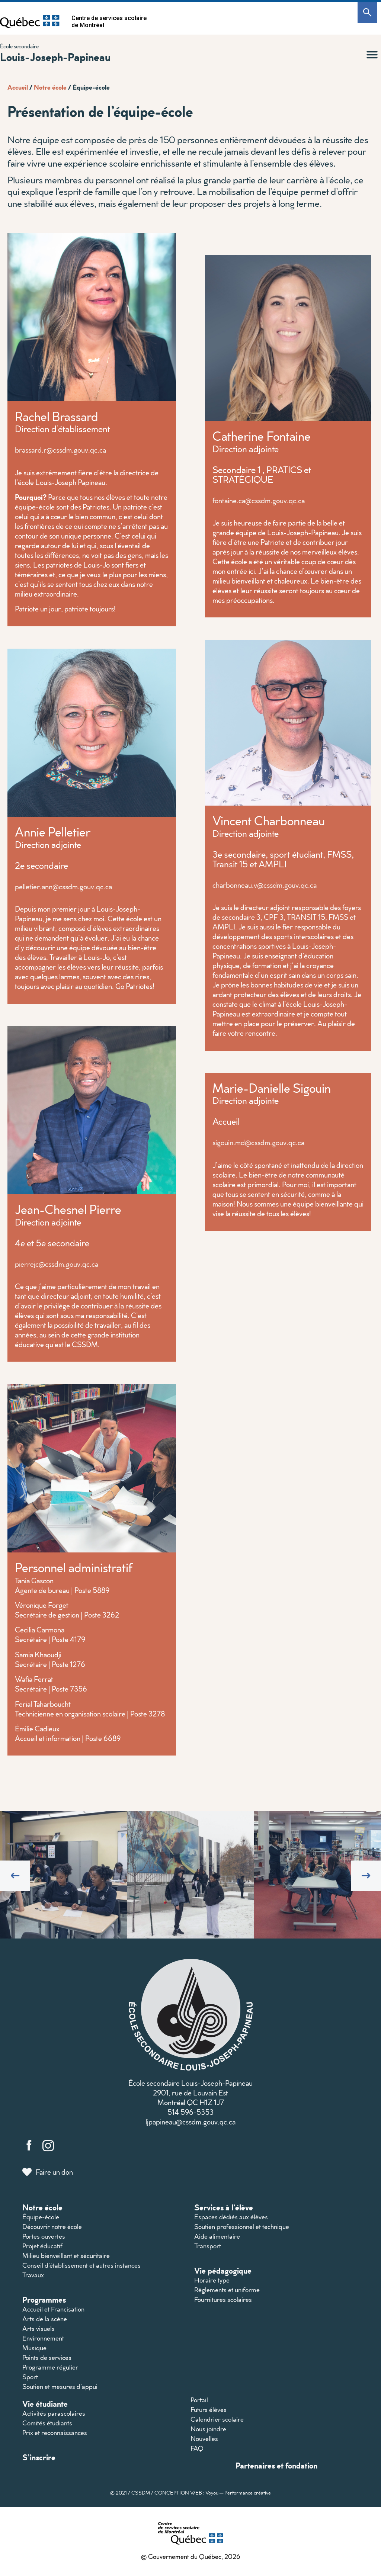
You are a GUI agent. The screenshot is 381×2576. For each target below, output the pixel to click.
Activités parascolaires (53, 2413)
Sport (30, 2376)
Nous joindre (208, 2429)
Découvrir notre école (52, 2226)
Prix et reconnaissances (54, 2432)
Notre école (50, 87)
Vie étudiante (45, 2403)
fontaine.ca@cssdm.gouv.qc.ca (258, 500)
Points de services (46, 2357)
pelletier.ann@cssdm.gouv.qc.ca (63, 886)
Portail (199, 2400)
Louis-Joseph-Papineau (55, 57)
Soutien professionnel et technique (241, 2226)
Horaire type (212, 2280)
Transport (207, 2246)
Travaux (33, 2275)
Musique (34, 2347)
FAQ (197, 2448)
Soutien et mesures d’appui (59, 2386)
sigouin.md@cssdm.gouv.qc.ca (258, 1142)
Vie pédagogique (223, 2270)
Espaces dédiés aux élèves (231, 2217)
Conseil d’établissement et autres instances (81, 2265)
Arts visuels (38, 2328)
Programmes (44, 2299)
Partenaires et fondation (276, 2465)
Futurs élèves (208, 2409)
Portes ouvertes (43, 2236)
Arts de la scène (44, 2318)
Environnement (43, 2338)
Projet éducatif (42, 2246)
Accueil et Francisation (53, 2309)
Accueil (17, 87)
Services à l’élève (223, 2207)
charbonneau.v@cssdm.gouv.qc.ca (264, 885)
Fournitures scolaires (223, 2299)
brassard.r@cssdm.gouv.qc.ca (60, 449)
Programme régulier (50, 2367)
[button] (372, 55)
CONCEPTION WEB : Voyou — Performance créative (212, 2492)
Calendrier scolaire (217, 2419)
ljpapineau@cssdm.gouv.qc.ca (190, 2121)
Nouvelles (204, 2438)
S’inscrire (38, 2457)
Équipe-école (40, 2217)
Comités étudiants (47, 2423)
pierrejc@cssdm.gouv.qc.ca (56, 1264)
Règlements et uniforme (227, 2289)
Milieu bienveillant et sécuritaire (66, 2255)
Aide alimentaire (217, 2236)
